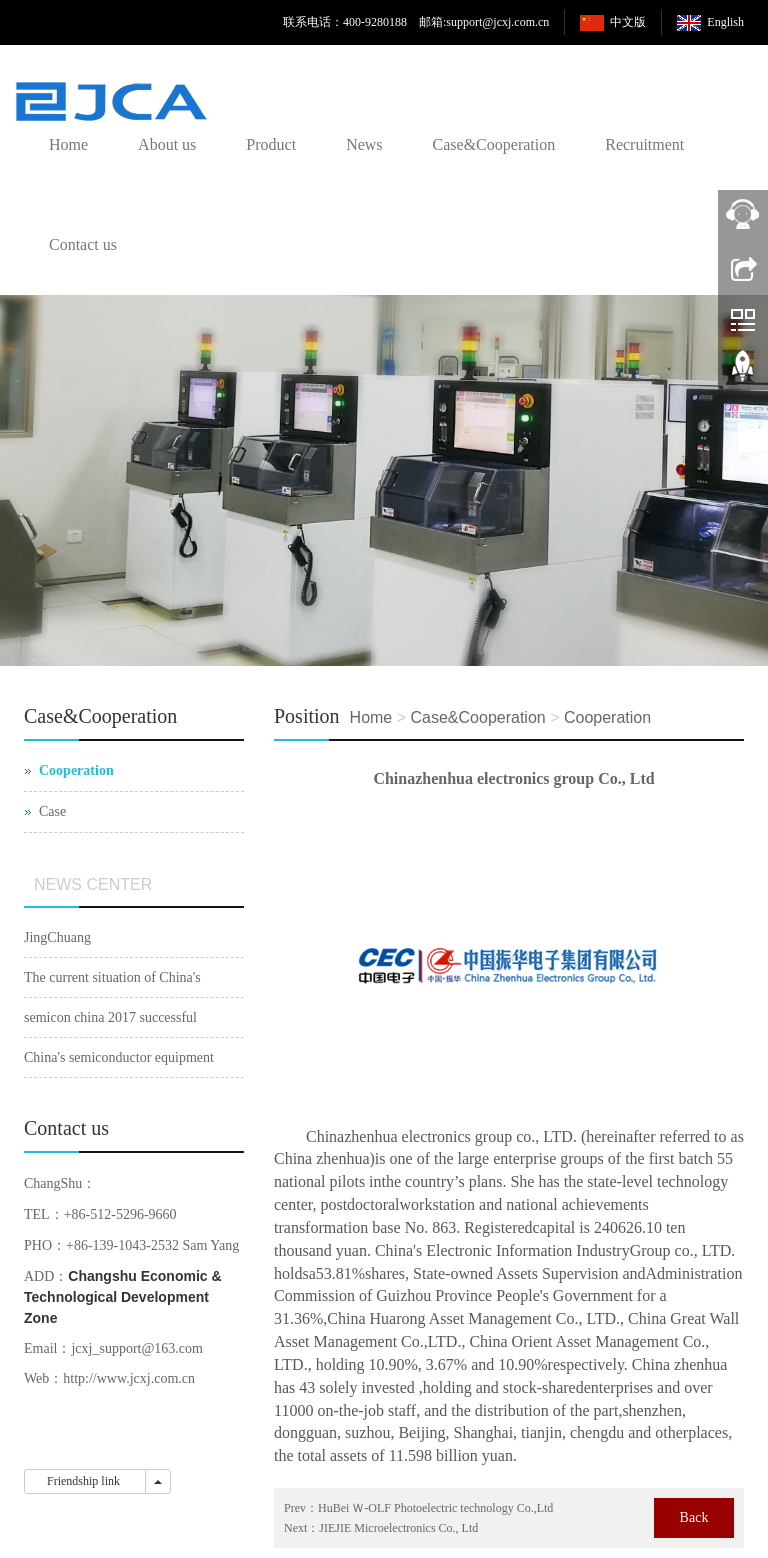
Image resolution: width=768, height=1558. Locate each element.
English (725, 22)
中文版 (628, 22)
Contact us (83, 244)
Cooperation (607, 717)
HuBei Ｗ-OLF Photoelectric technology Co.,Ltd (435, 1508)
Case (52, 811)
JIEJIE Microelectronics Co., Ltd (398, 1528)
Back (694, 1517)
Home (68, 144)
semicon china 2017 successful (110, 1017)
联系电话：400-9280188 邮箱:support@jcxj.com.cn (416, 22)
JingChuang (57, 937)
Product (271, 144)
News (364, 144)
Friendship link (85, 1481)
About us (167, 144)
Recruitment (644, 144)
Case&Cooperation (494, 144)
